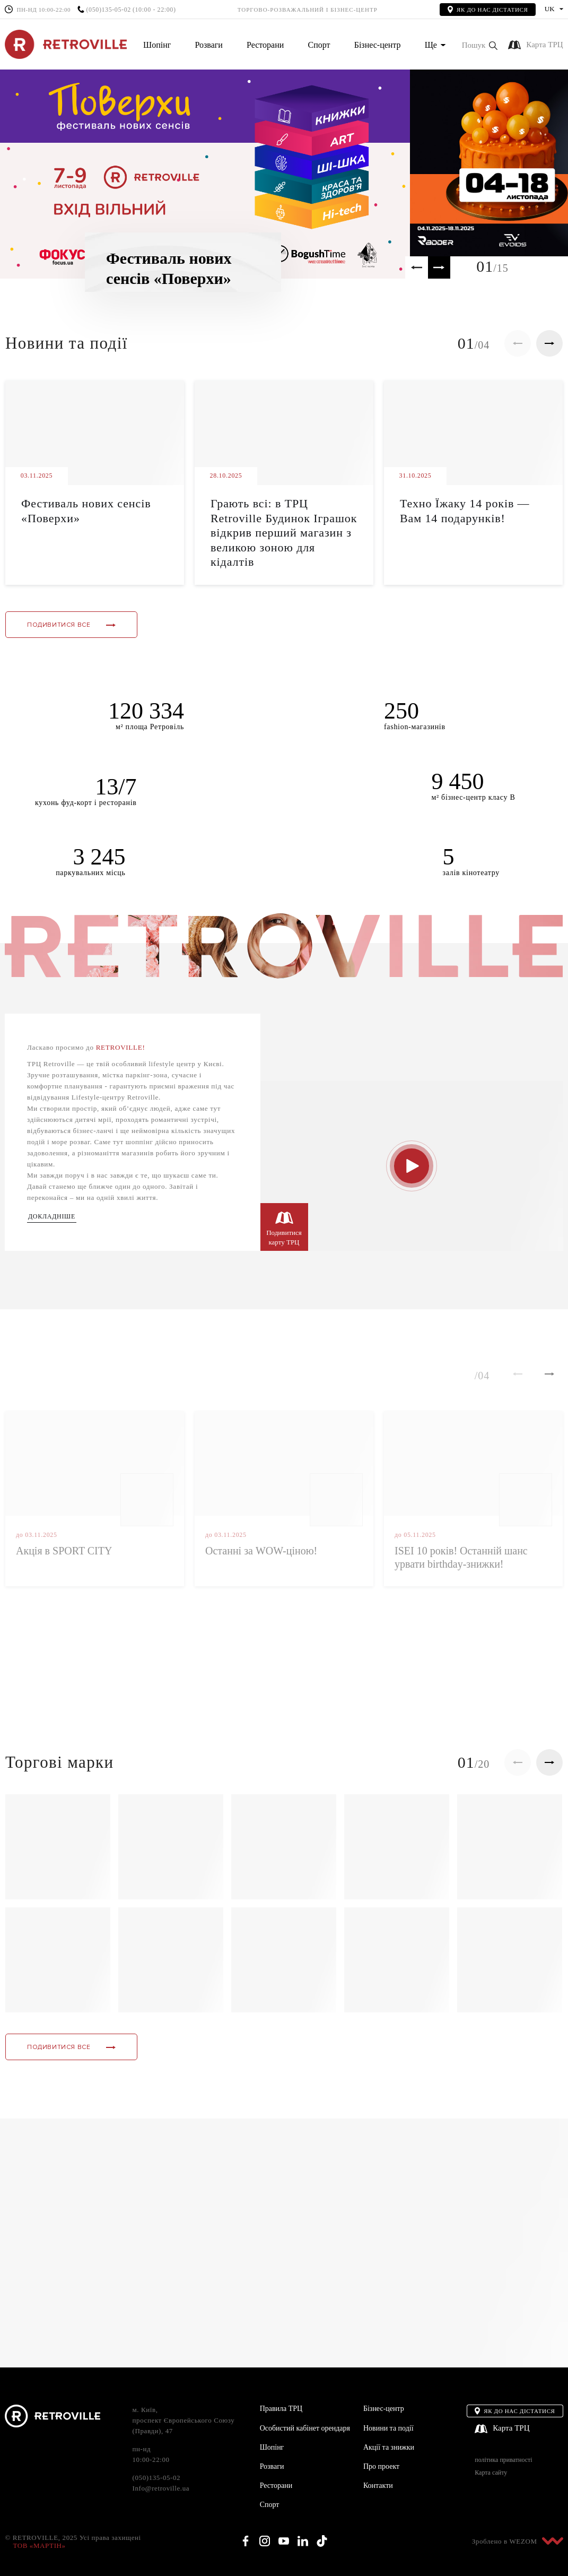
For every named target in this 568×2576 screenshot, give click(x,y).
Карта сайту (491, 2472)
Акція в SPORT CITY (64, 1551)
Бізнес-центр (377, 44)
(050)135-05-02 (108, 9)
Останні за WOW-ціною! (261, 1551)
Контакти (378, 2485)
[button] (480, 45)
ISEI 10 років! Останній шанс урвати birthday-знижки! (461, 1557)
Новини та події (388, 2428)
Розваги (208, 44)
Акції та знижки (388, 2447)
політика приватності (503, 2460)
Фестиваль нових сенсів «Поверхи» (86, 511)
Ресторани (265, 44)
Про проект (381, 2466)
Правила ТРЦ (281, 2409)
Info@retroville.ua (161, 2488)
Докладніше (51, 1216)
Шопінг (157, 44)
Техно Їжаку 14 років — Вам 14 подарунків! (465, 511)
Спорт (319, 44)
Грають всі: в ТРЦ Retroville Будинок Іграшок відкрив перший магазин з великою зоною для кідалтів (284, 532)
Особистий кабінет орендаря (305, 2428)
